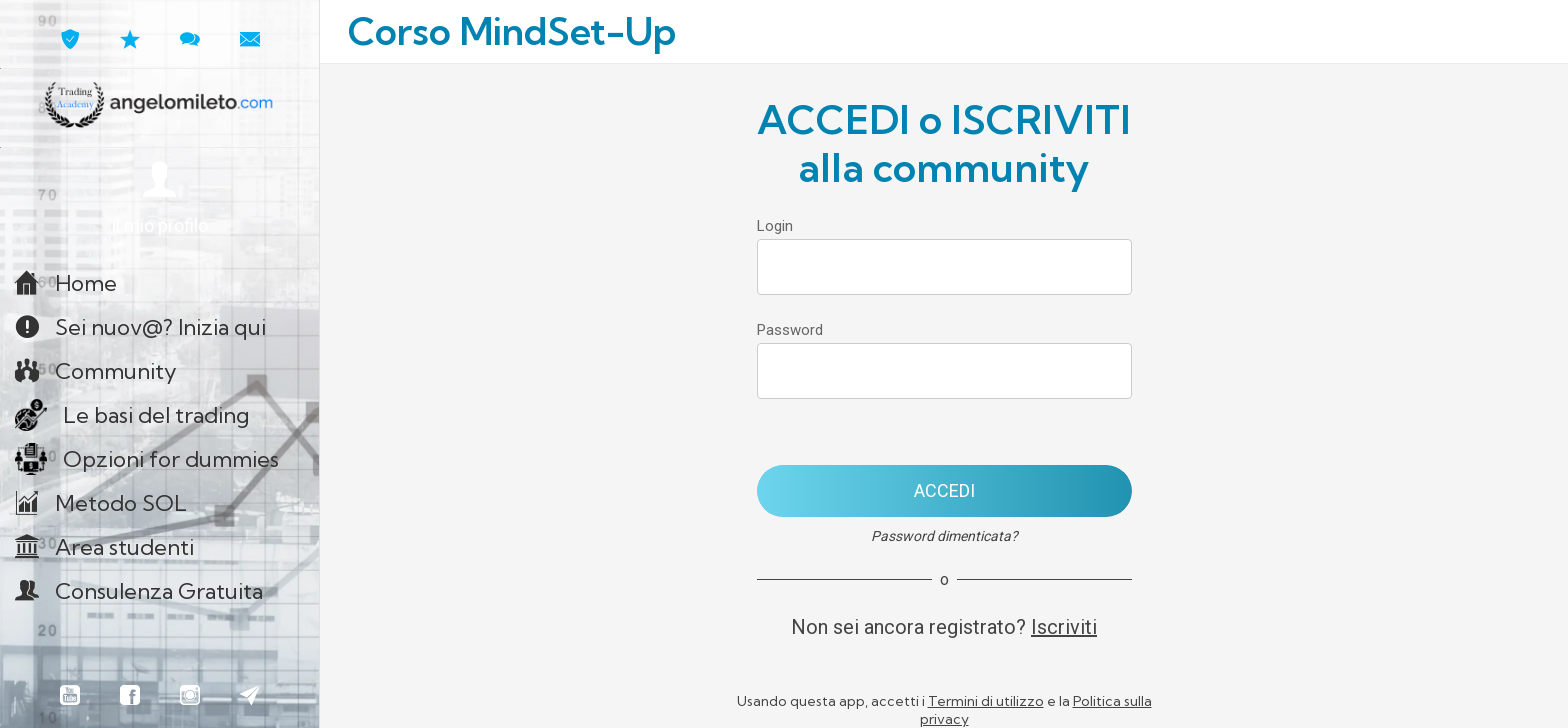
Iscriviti (1064, 627)
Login (775, 226)
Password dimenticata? (944, 536)
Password (790, 330)
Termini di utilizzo (986, 701)
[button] (159, 199)
